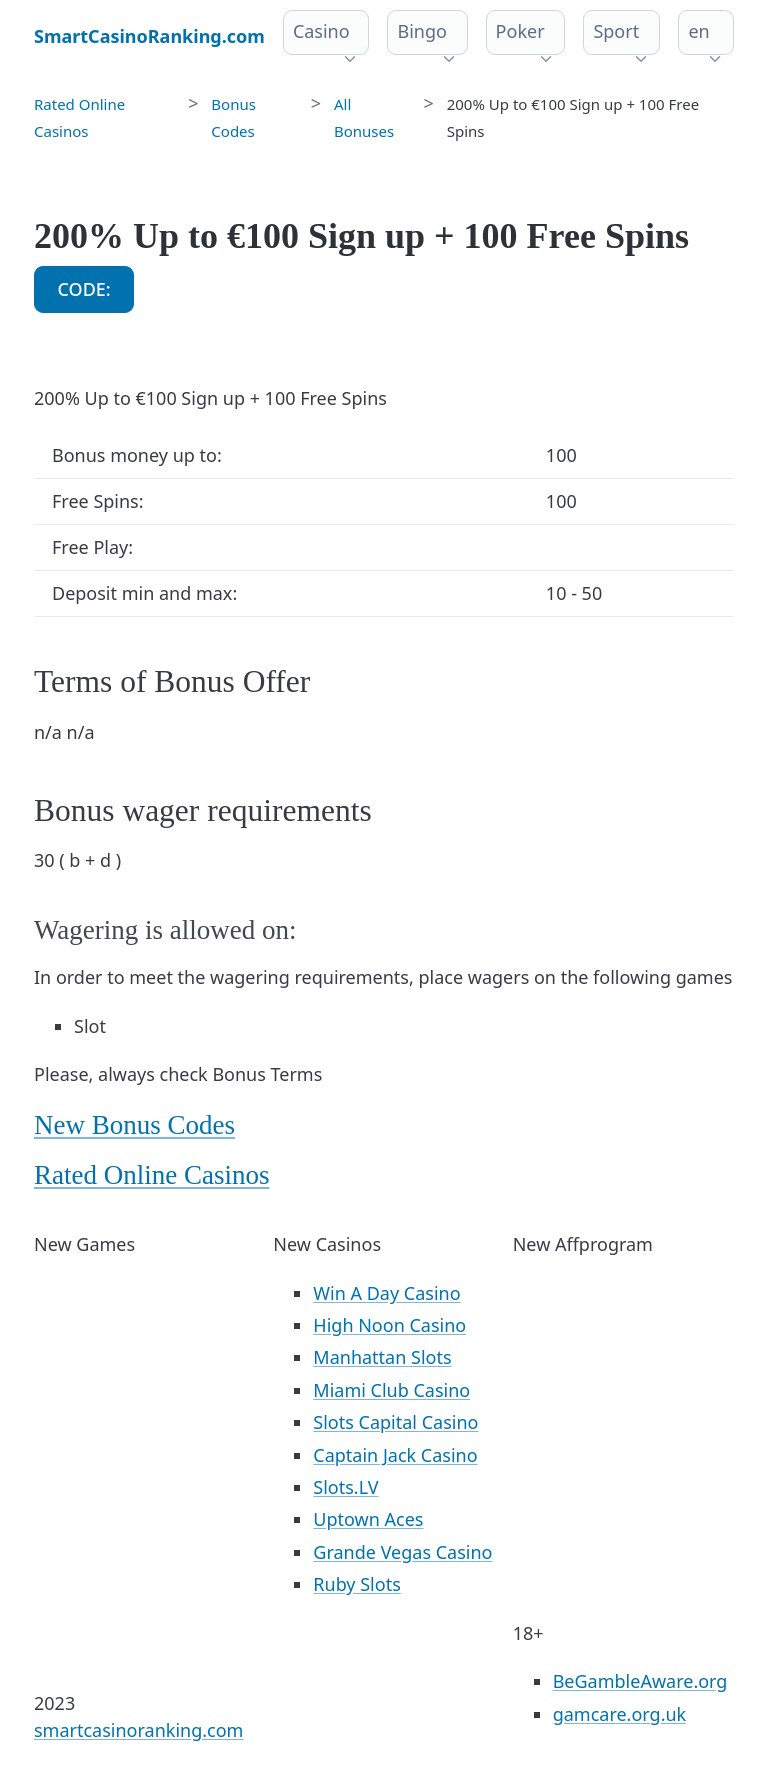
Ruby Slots (356, 1584)
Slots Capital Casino (395, 1422)
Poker (520, 31)
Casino (321, 31)
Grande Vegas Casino (402, 1552)
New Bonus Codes (134, 1125)
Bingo (421, 31)
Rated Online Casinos (151, 1175)
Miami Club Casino (391, 1390)
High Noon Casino (389, 1325)
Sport (616, 31)
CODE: (84, 289)
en (698, 31)
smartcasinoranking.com (138, 1730)
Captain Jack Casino (395, 1455)
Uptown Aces (368, 1519)
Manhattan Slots (382, 1357)
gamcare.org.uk (620, 1714)
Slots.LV (345, 1487)
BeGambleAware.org (640, 1681)
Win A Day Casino (386, 1293)
